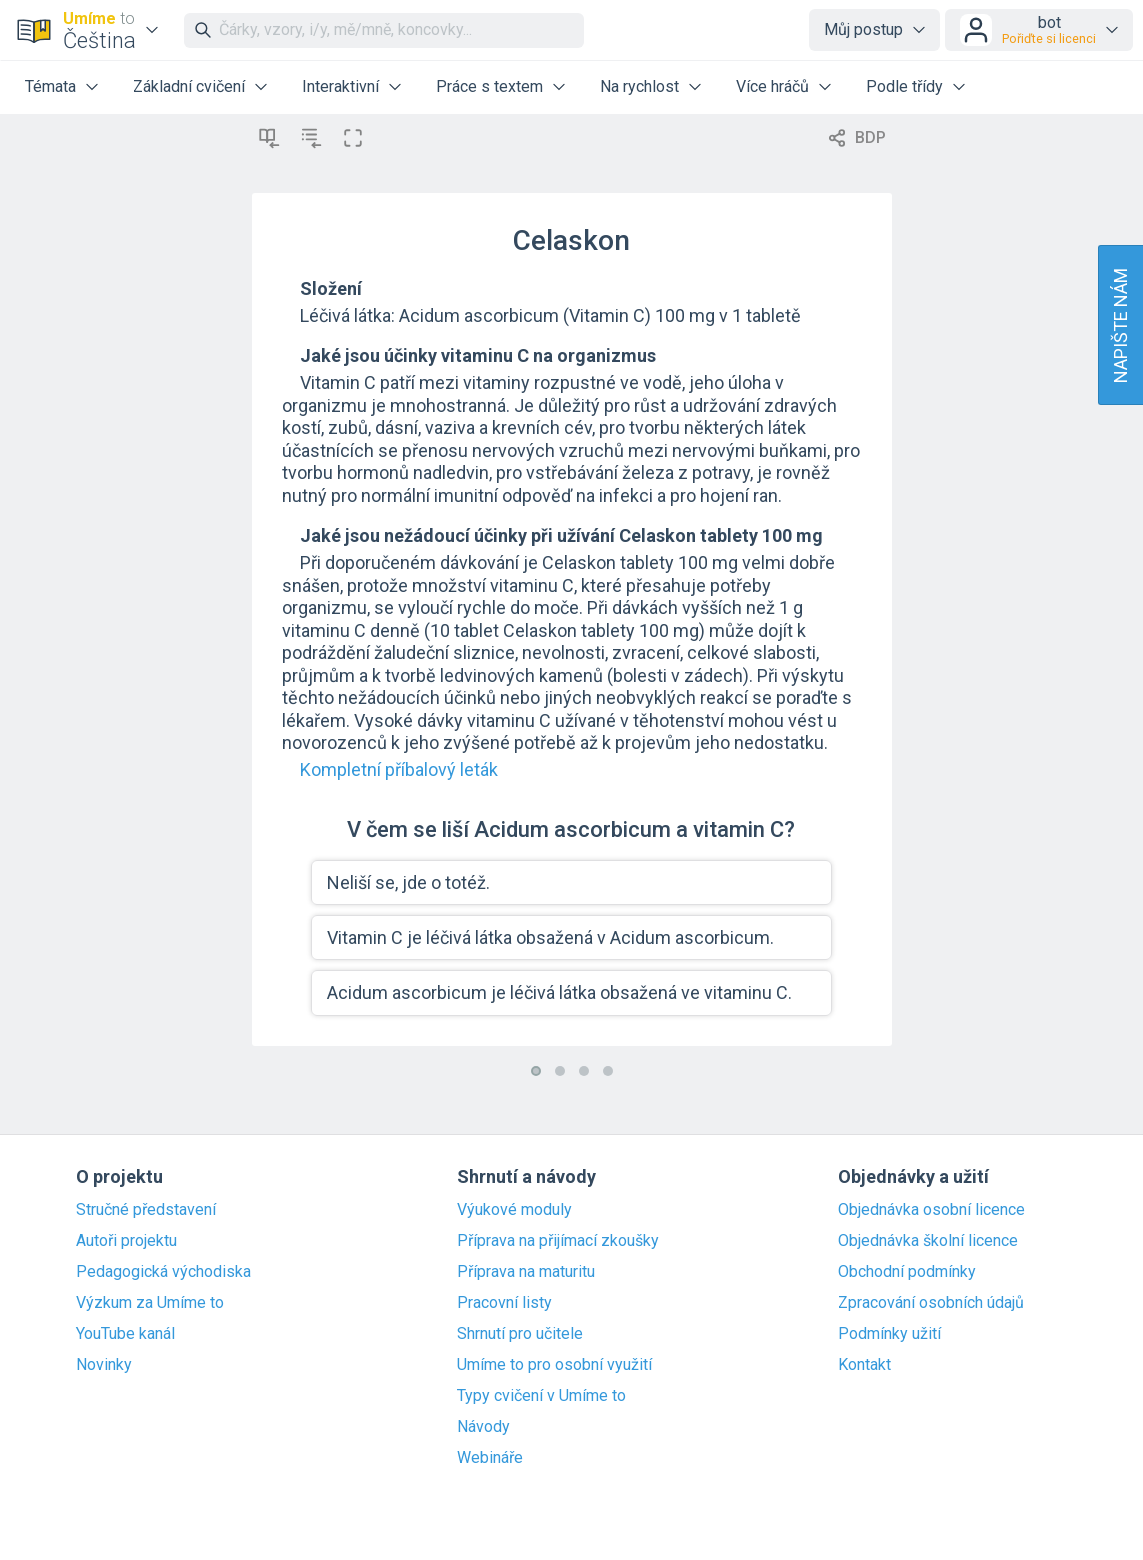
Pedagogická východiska (163, 1272)
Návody (483, 1427)
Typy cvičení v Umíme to (541, 1396)
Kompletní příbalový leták (399, 769)
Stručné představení (146, 1210)
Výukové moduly (514, 1210)
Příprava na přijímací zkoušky (558, 1241)
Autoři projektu (126, 1241)
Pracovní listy (504, 1303)
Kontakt (864, 1365)
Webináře (490, 1458)
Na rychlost (639, 86)
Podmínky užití (889, 1334)
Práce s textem (489, 86)
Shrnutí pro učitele (520, 1334)
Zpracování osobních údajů (931, 1303)
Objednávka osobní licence (931, 1210)
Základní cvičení (189, 86)
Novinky (104, 1365)
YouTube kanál (125, 1334)
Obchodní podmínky (907, 1272)
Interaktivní (340, 86)
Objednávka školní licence (928, 1241)
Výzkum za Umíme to (150, 1303)
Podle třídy (904, 86)
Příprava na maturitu (526, 1272)
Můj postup (863, 29)
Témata (50, 86)
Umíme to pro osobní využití (554, 1365)
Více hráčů (772, 86)
